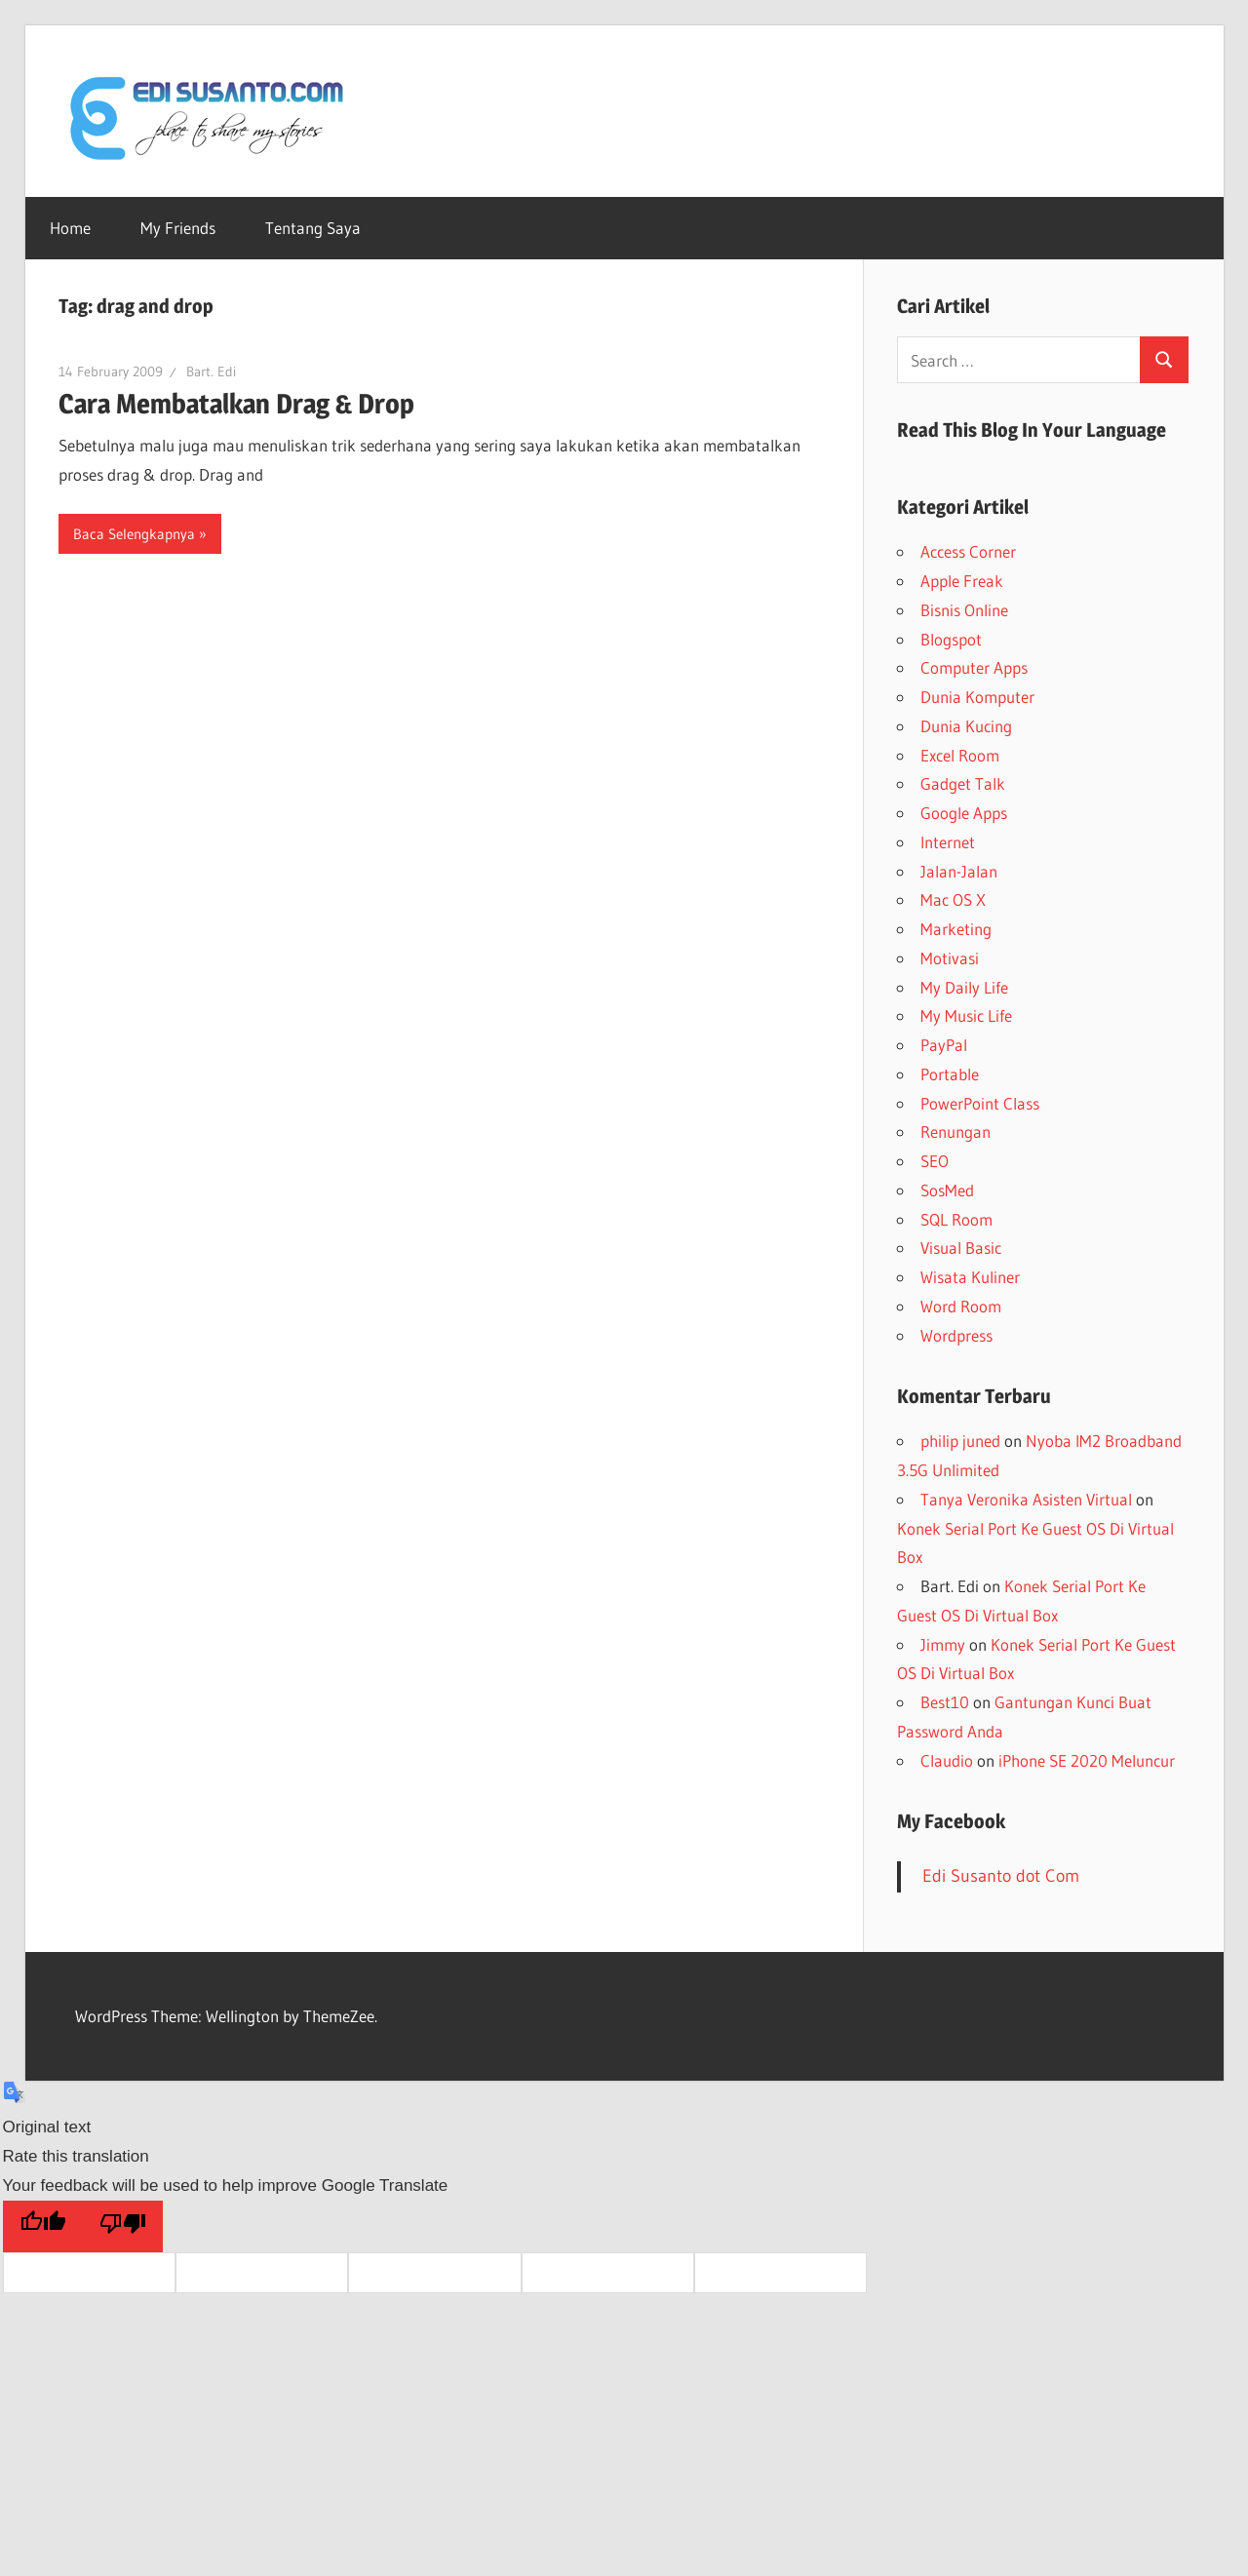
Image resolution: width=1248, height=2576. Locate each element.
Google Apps (963, 812)
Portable (949, 1074)
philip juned (960, 1440)
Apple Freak (961, 580)
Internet (947, 842)
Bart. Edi (211, 371)
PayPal (943, 1044)
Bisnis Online (964, 610)
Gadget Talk (962, 783)
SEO (934, 1161)
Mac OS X (953, 899)
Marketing (956, 928)
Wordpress (956, 1335)
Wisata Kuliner (970, 1277)
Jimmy (942, 1644)
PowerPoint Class (979, 1103)
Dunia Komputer (977, 696)
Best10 (944, 1702)
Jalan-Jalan (958, 871)
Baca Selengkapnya (134, 534)
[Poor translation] (123, 2226)
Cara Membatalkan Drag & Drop (236, 403)
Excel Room (959, 755)
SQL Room (956, 1219)
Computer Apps (974, 667)
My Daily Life (964, 987)
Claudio (946, 1760)
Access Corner (968, 551)
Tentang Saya (313, 227)
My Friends (177, 227)
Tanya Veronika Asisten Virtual (1026, 1499)
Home (70, 227)
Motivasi (949, 958)
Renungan (955, 1131)
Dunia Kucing (966, 726)
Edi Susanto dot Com (1000, 1876)
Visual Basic (960, 1247)
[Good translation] (43, 2226)
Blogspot (951, 639)
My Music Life (966, 1015)
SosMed (947, 1190)
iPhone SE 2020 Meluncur (1086, 1760)
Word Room (960, 1306)
